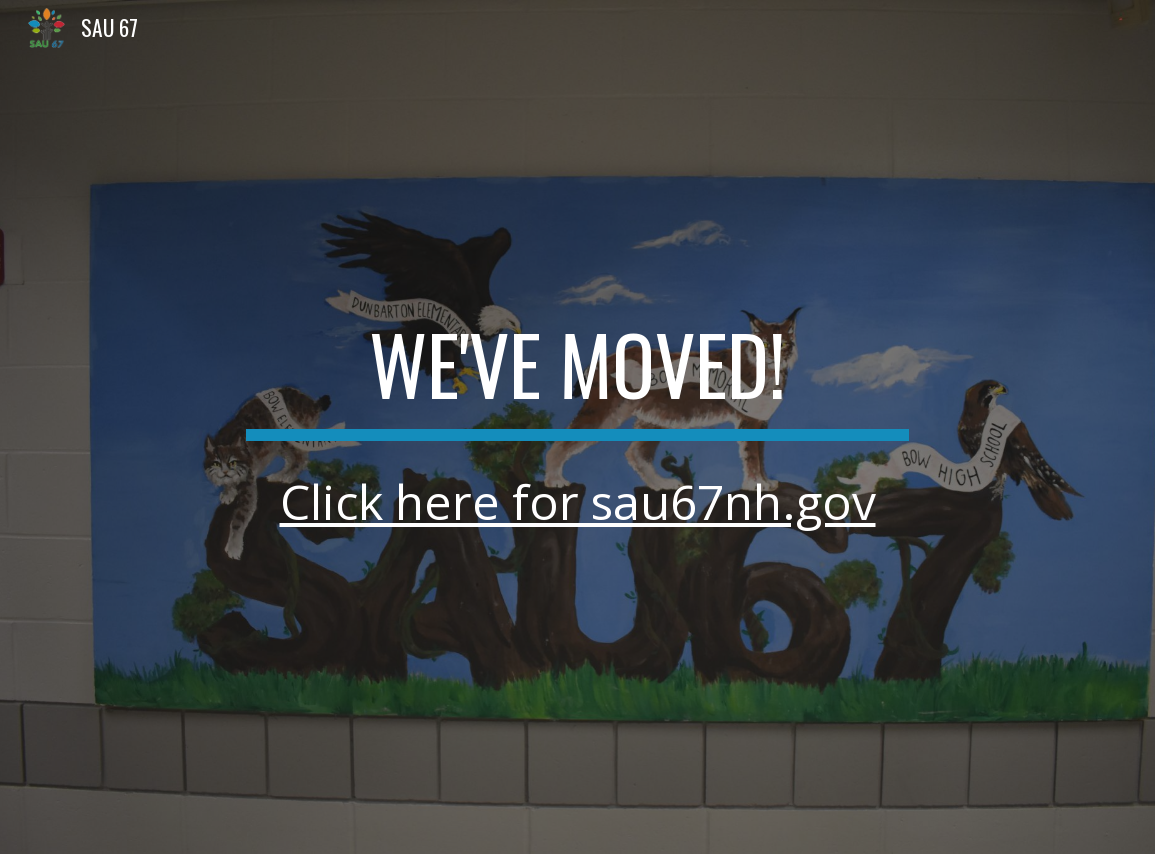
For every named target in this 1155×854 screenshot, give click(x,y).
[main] (578, 427)
